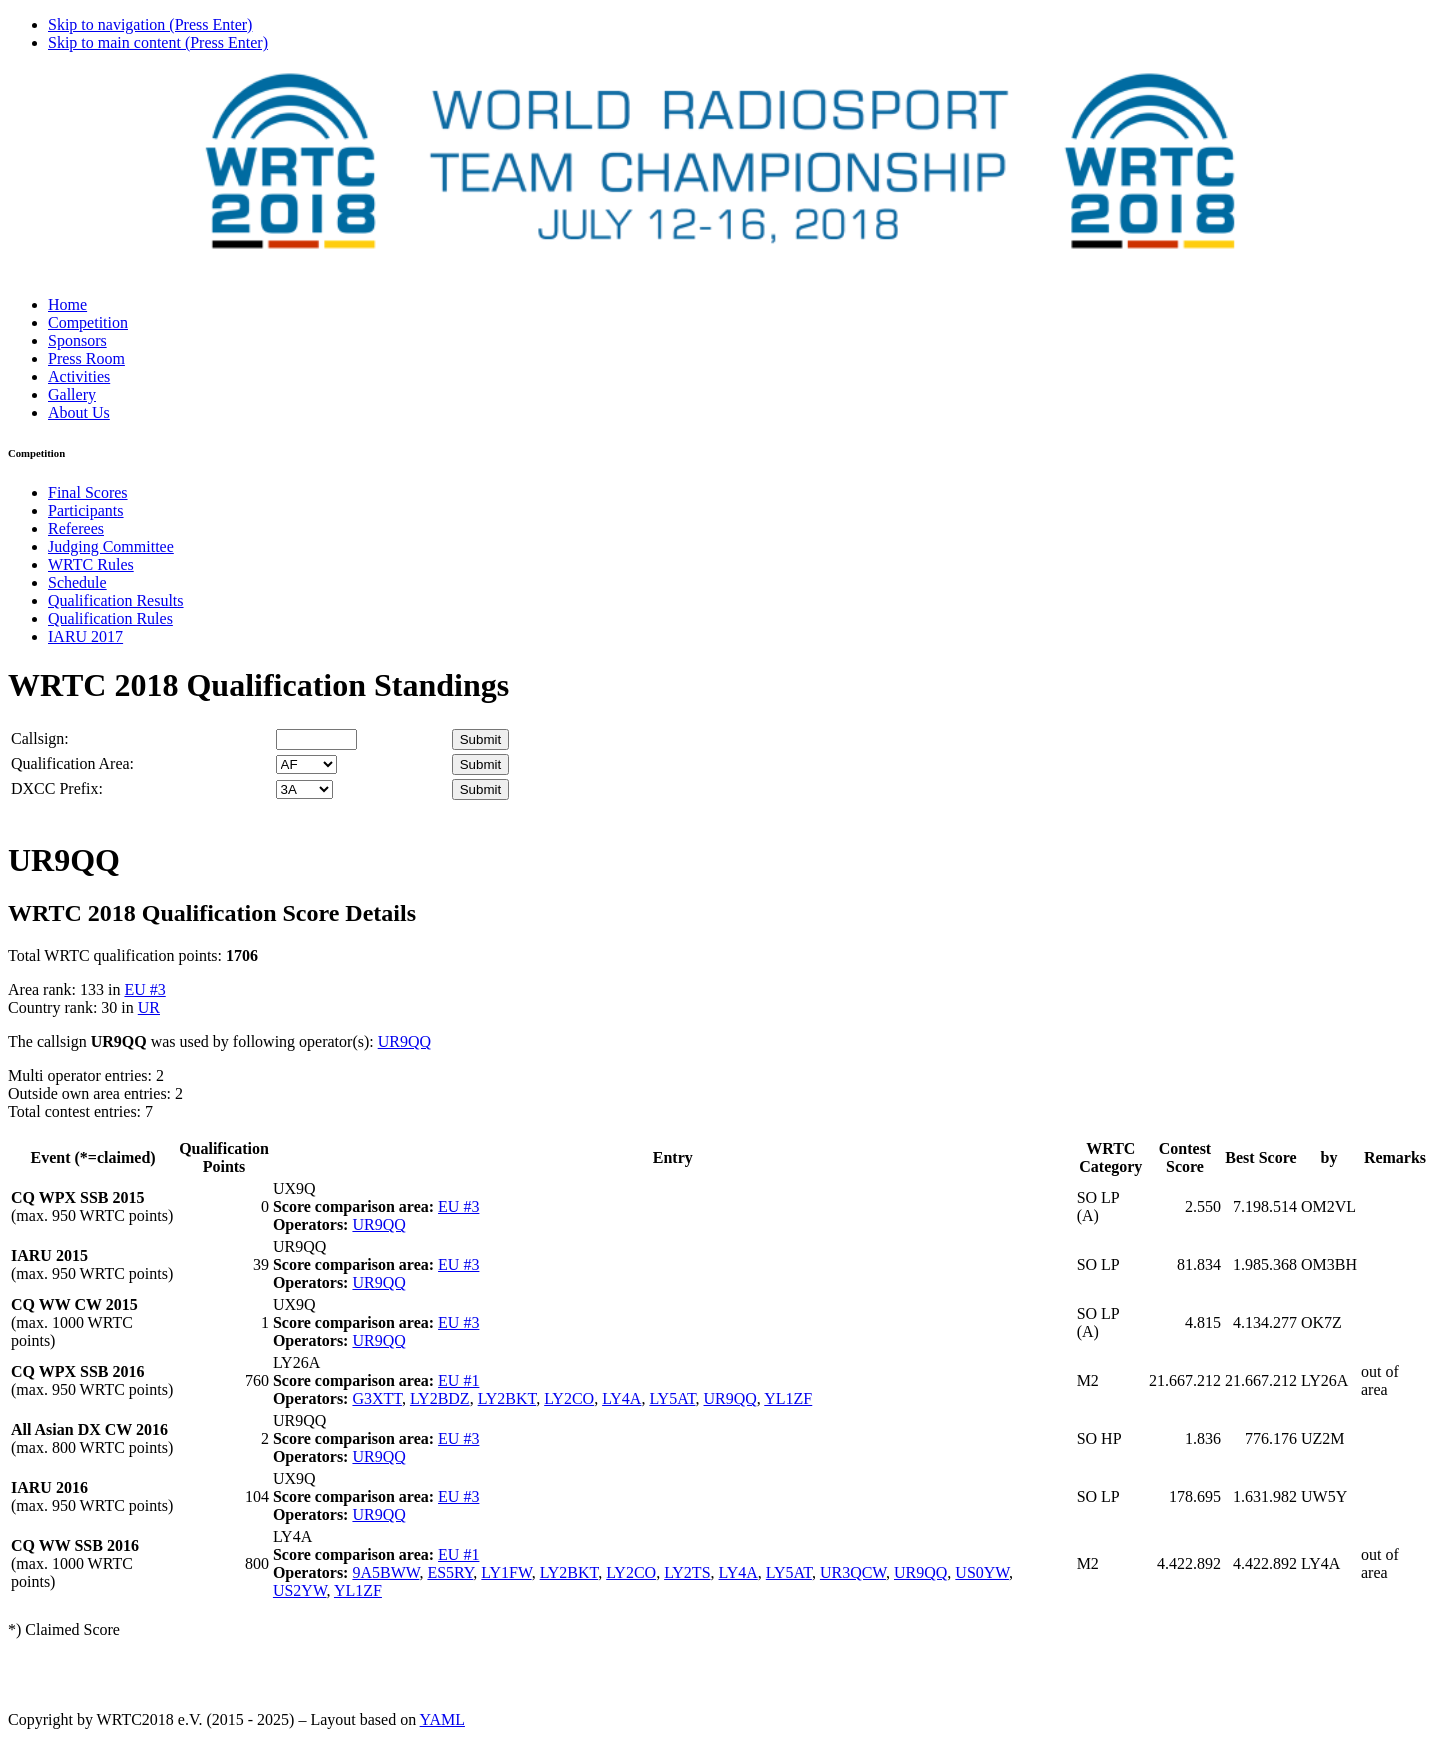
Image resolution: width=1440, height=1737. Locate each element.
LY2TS (687, 1572)
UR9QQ (404, 1041)
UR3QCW (853, 1572)
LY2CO (569, 1398)
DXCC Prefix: (57, 788)
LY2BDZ (440, 1398)
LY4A (621, 1398)
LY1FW (506, 1572)
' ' (306, 764)
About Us (79, 412)
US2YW (300, 1590)
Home (67, 304)
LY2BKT (507, 1398)
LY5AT (672, 1398)
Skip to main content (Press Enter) (158, 42)
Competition (88, 322)
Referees (76, 528)
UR (149, 1007)
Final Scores (88, 492)
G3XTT (376, 1398)
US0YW (982, 1572)
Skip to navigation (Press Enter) (150, 24)
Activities (79, 376)
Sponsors (77, 340)
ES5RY (450, 1572)
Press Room (86, 358)
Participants (86, 510)
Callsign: (40, 738)
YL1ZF (788, 1398)
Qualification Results (116, 600)
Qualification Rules (110, 618)
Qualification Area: (72, 763)
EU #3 (144, 989)
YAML (442, 1719)
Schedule (77, 582)
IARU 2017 (85, 636)
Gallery (72, 394)
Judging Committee (111, 546)
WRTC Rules (91, 564)
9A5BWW (385, 1572)
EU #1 (458, 1380)
